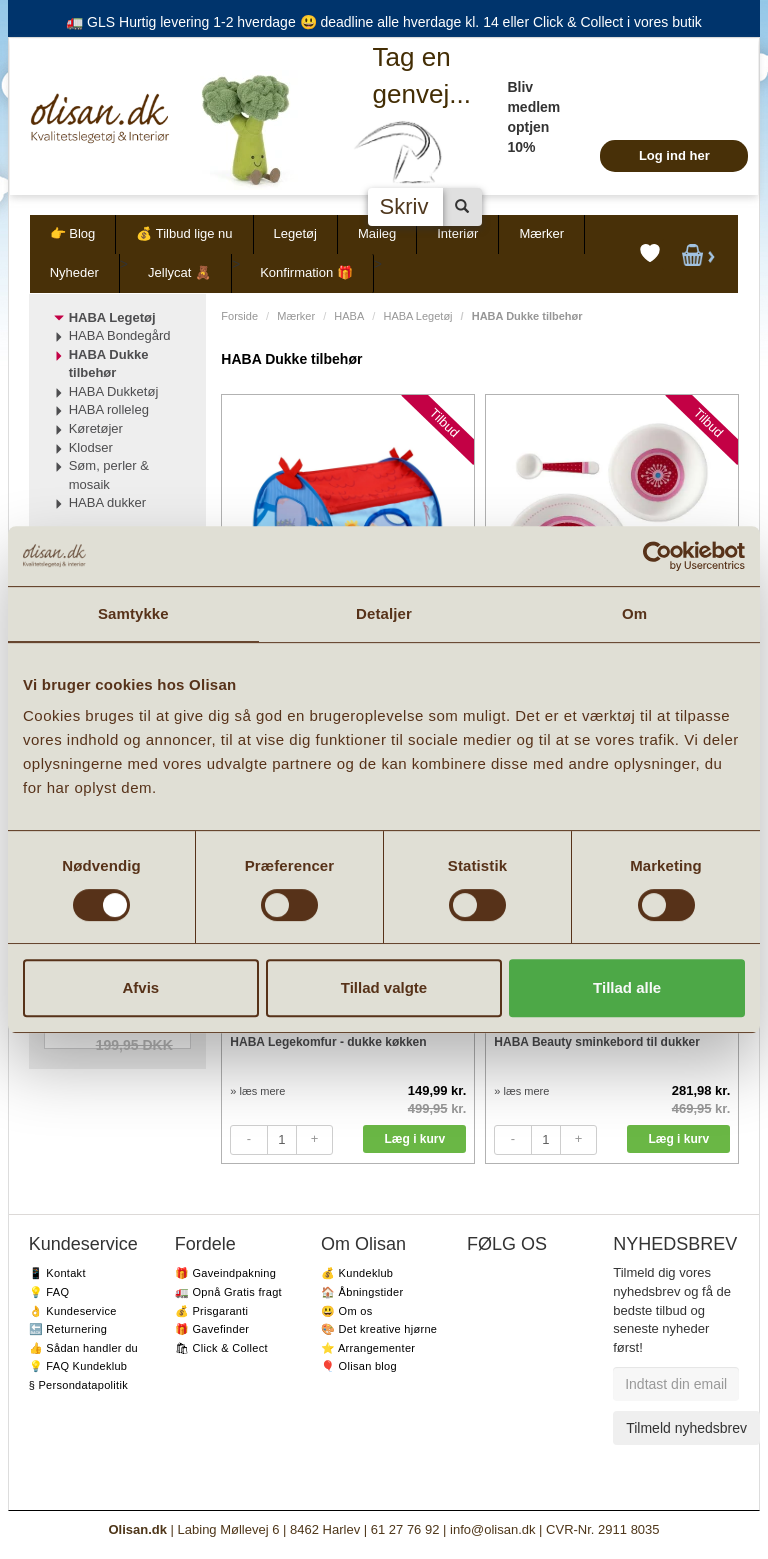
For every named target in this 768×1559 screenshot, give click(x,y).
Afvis (140, 987)
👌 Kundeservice (73, 1311)
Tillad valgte (384, 987)
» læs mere (257, 1091)
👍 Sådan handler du (83, 1348)
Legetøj (295, 233)
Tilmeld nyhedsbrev (686, 1428)
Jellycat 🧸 (179, 272)
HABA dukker (107, 502)
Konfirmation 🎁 (306, 272)
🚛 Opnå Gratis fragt (228, 1292)
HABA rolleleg (109, 409)
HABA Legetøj (417, 316)
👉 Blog (73, 233)
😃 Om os (347, 1311)
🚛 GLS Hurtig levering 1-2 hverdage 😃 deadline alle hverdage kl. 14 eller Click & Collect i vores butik (384, 22)
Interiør (457, 233)
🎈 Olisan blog (359, 1366)
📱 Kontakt (57, 1273)
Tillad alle (627, 987)
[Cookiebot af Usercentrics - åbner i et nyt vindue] (657, 556)
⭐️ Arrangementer (368, 1348)
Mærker (541, 233)
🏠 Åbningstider (362, 1292)
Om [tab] (634, 613)
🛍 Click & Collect (221, 1348)
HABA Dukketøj (114, 391)
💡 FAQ (49, 1292)
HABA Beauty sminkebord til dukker (597, 1042)
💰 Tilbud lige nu (184, 233)
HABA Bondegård (120, 335)
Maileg (377, 233)
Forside (239, 316)
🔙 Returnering (68, 1329)
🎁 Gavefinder (212, 1329)
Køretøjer (96, 428)
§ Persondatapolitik (78, 1385)
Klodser (91, 447)
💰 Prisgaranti (212, 1311)
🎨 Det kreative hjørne (379, 1329)
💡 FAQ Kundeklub (78, 1366)
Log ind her (674, 155)
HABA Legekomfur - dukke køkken (328, 1042)
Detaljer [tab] (384, 613)
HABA (349, 316)
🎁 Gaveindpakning (225, 1273)
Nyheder (74, 272)
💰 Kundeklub (357, 1273)
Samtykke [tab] (133, 613)
